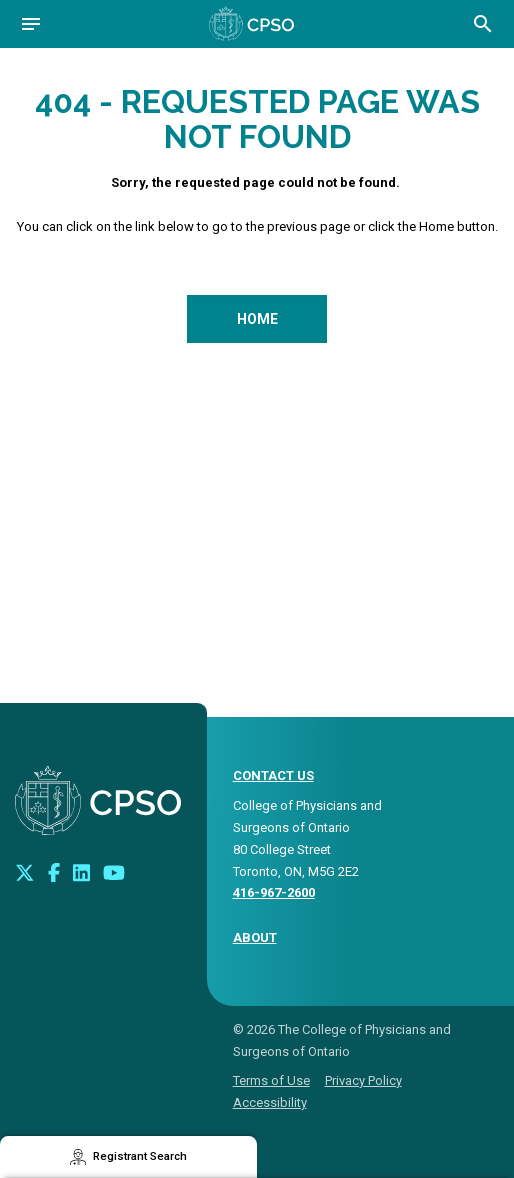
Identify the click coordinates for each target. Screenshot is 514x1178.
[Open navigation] (31, 24)
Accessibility (270, 1102)
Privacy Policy (363, 1080)
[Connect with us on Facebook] (54, 872)
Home (257, 319)
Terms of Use (271, 1080)
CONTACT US (273, 775)
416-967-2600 (274, 892)
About (255, 937)
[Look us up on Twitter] (25, 872)
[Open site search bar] (483, 24)
